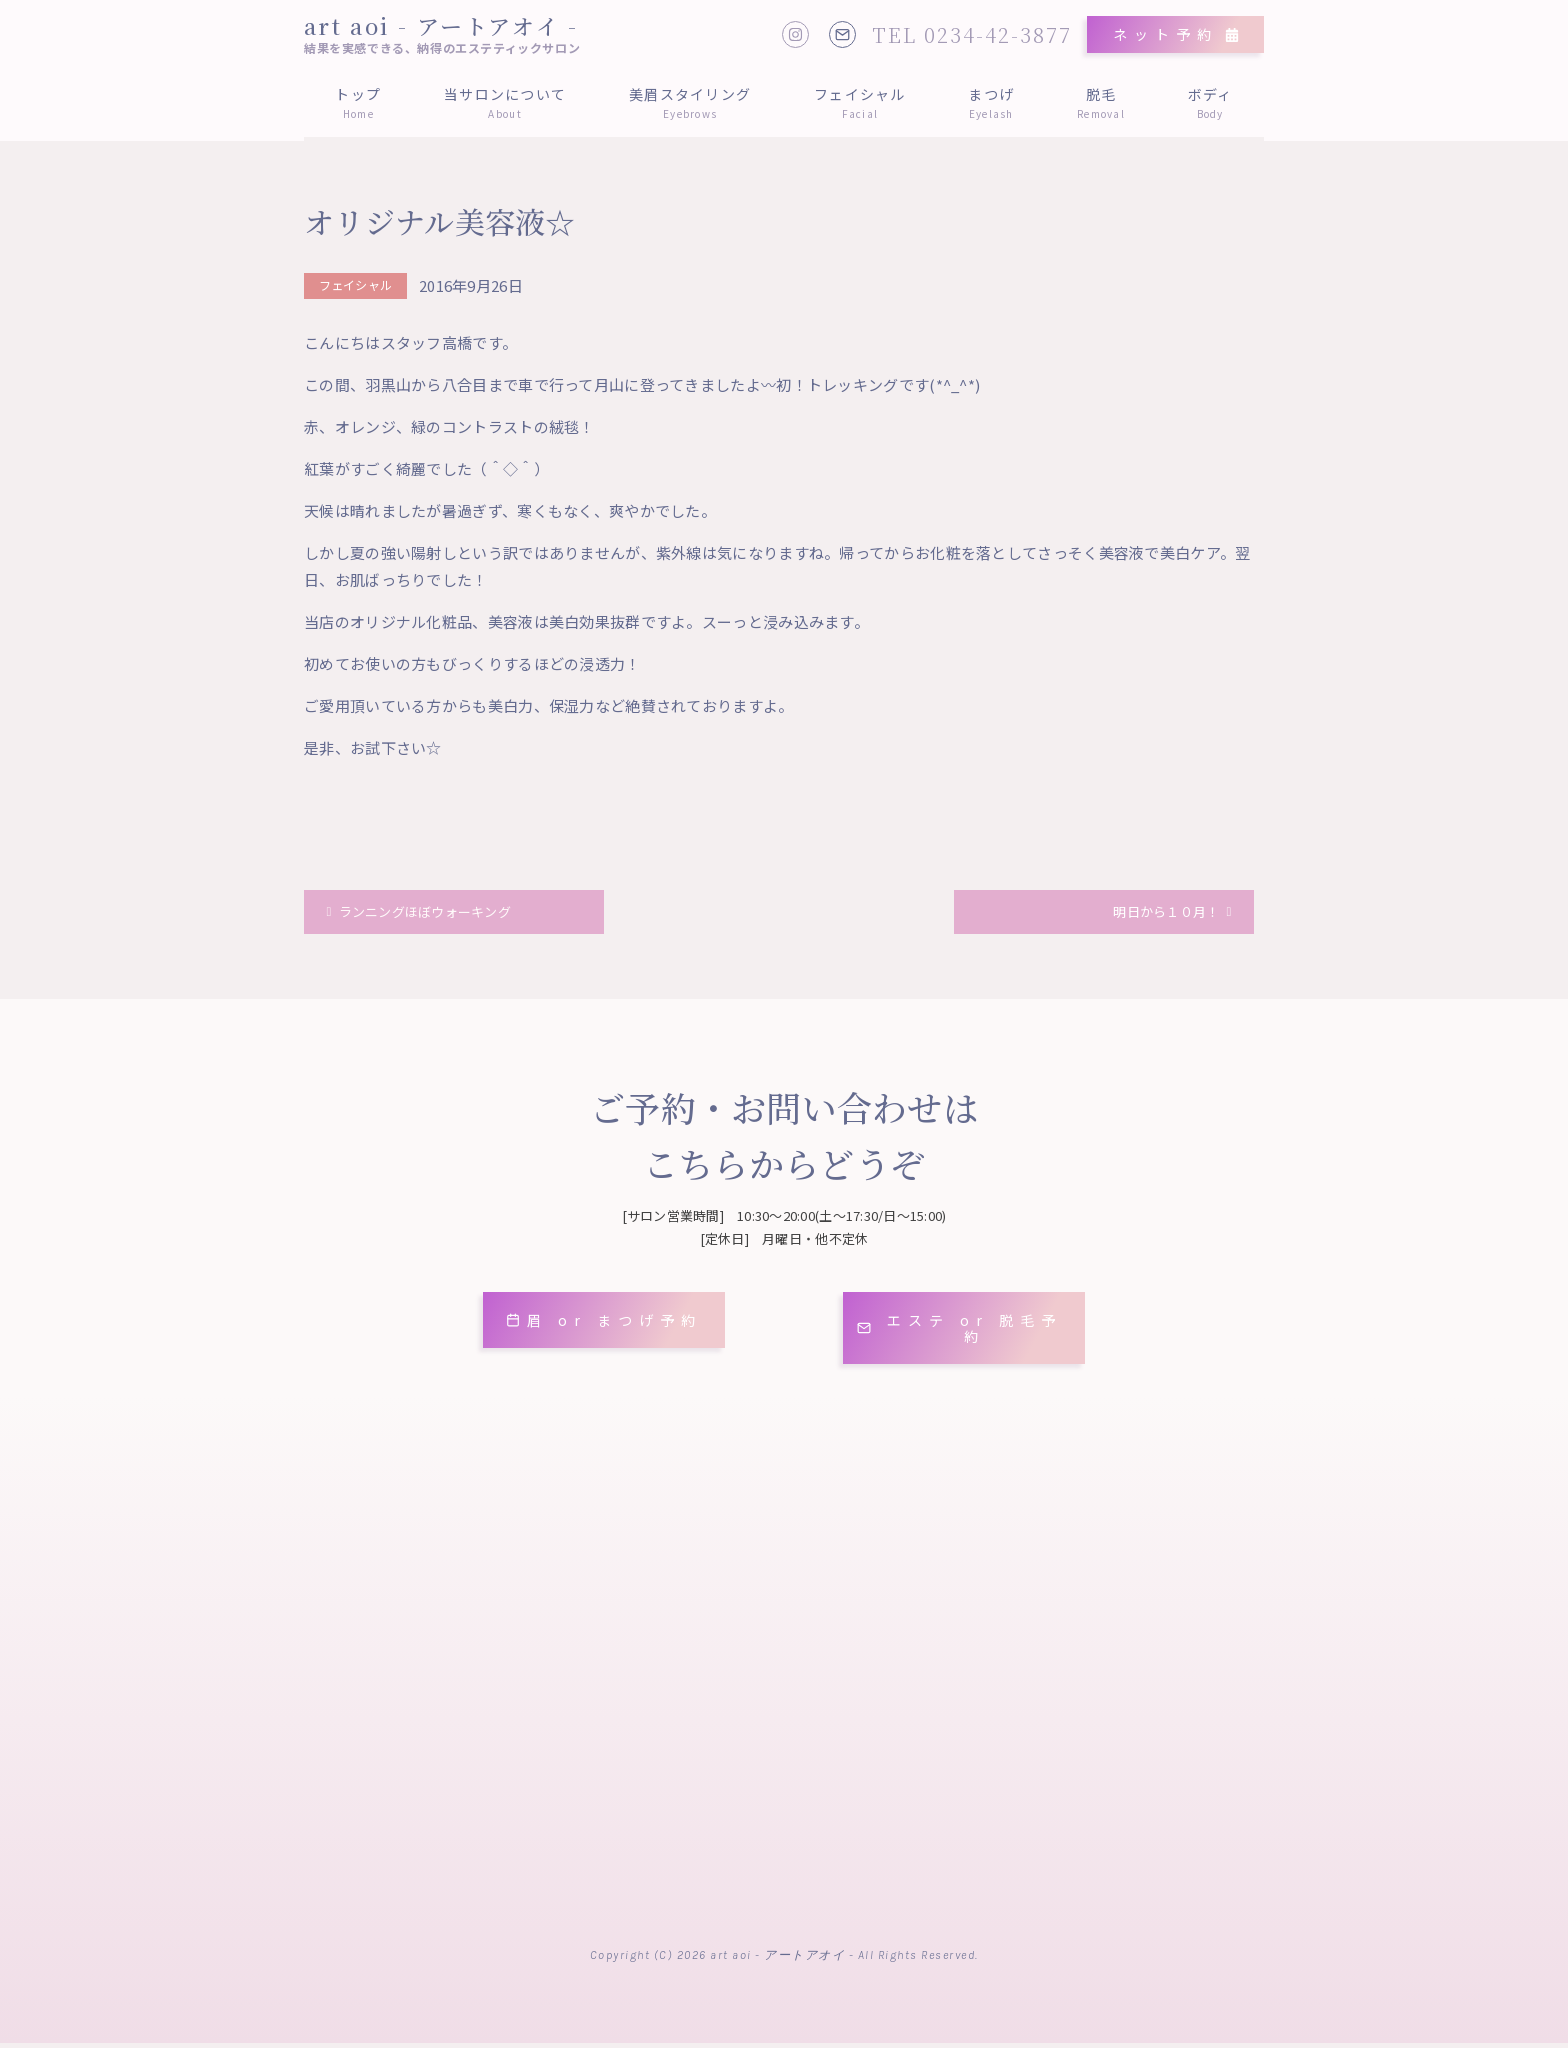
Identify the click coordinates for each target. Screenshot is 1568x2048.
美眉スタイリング (690, 102)
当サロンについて (505, 102)
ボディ (1210, 102)
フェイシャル (860, 102)
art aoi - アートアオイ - (441, 25)
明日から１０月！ (1155, 915)
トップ (358, 102)
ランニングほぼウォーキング (441, 915)
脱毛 (1101, 102)
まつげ (991, 102)
